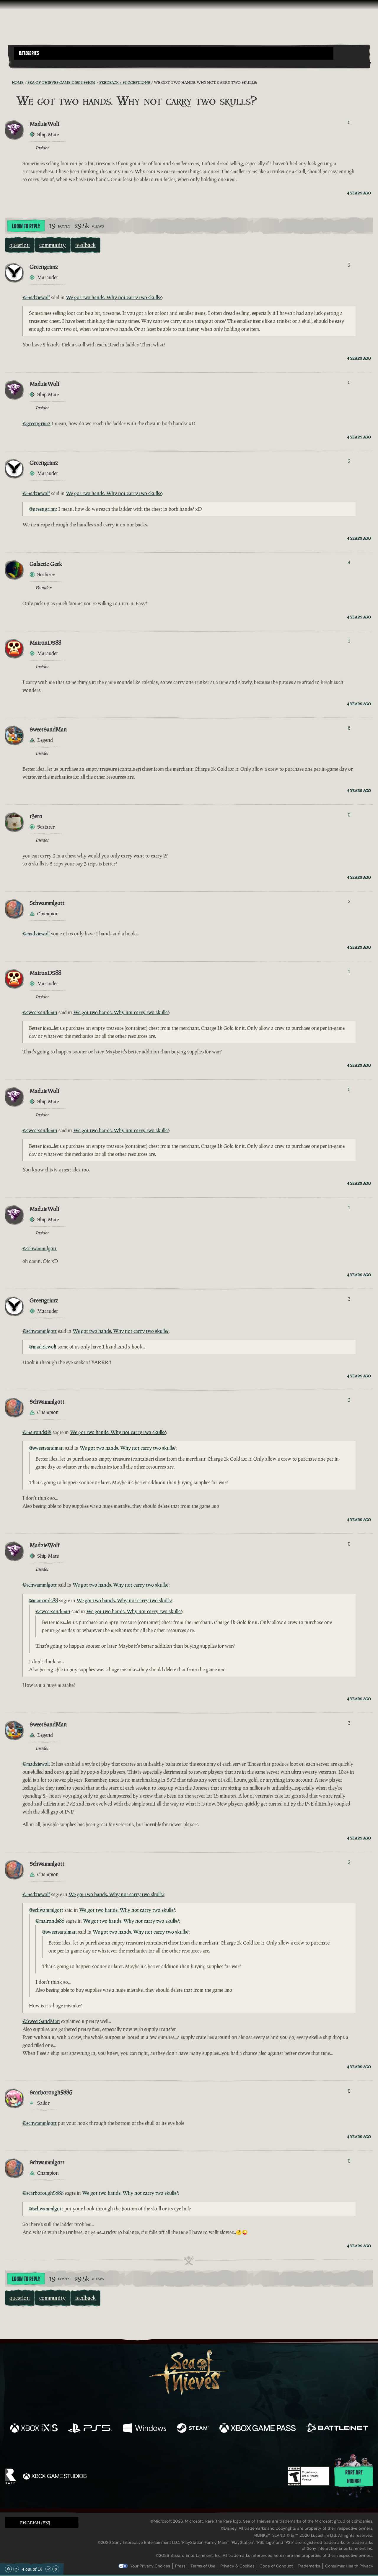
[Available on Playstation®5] (90, 2428)
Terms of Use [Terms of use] (202, 2566)
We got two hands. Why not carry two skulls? (114, 297)
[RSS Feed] (8, 82)
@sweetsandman (39, 1012)
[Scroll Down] (48, 2569)
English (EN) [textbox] (35, 2523)
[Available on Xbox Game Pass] (257, 2428)
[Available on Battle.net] (337, 2428)
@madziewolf (36, 297)
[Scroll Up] (16, 2569)
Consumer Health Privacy (349, 2566)
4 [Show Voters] (349, 562)
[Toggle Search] (28, 63)
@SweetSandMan (41, 2021)
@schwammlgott (39, 1248)
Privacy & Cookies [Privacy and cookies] (237, 2566)
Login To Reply (26, 226)
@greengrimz (36, 423)
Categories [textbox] (29, 53)
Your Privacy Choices (150, 2566)
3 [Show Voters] (349, 265)
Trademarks (309, 2566)
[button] (173, 53)
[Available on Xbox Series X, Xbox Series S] (33, 2428)
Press (180, 2566)
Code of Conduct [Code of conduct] (276, 2566)
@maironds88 (36, 1432)
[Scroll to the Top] (8, 2568)
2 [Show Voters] (349, 461)
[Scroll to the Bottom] (55, 2568)
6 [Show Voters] (349, 728)
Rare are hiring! (354, 2477)
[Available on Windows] (144, 2428)
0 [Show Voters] (349, 122)
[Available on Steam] (192, 2428)
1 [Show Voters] (349, 641)
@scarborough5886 (42, 2193)
